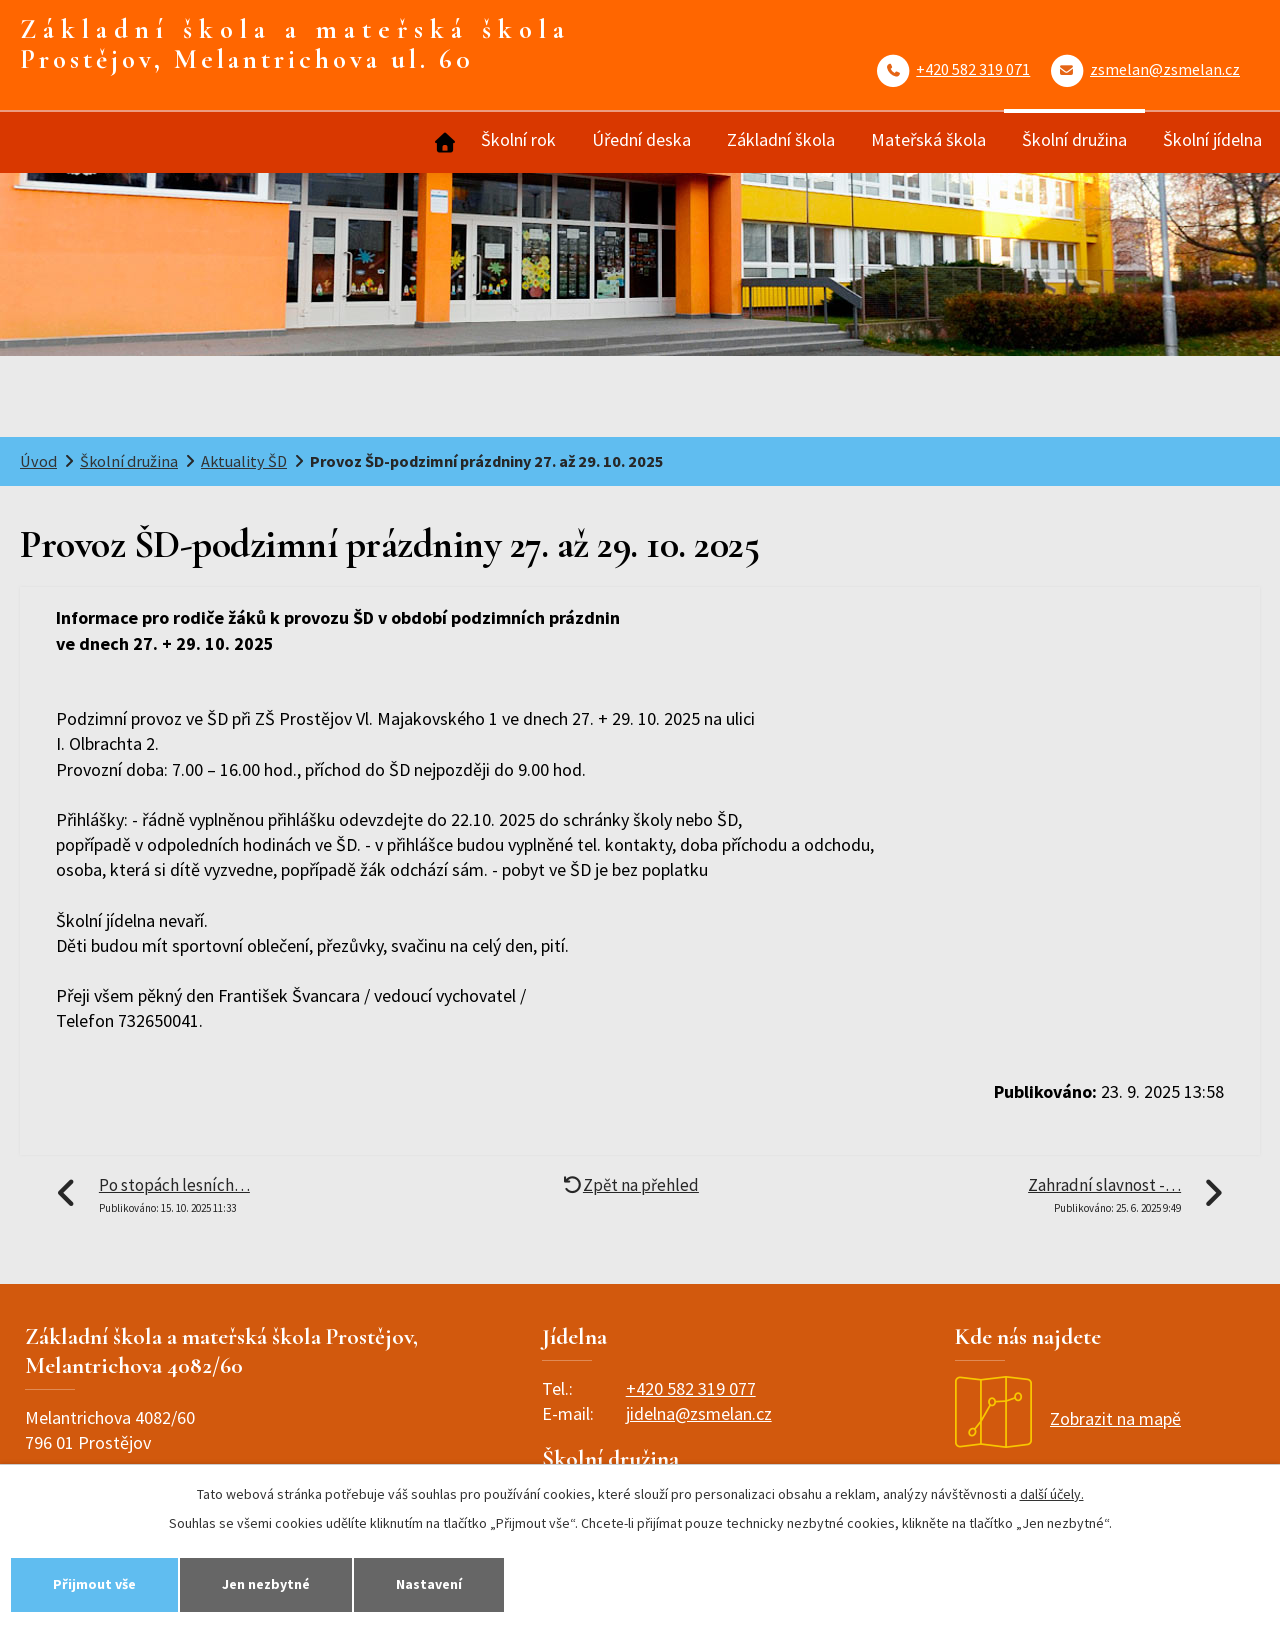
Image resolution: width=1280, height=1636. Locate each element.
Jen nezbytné (266, 1584)
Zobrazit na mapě (1068, 1418)
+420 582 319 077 (691, 1388)
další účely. (1052, 1494)
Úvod (443, 142)
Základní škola (781, 139)
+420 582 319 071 (973, 69)
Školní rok (518, 139)
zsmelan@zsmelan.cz (1165, 69)
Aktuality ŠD (244, 461)
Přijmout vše (94, 1584)
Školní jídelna (1212, 139)
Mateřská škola (928, 139)
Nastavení (429, 1584)
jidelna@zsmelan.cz (699, 1413)
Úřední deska (641, 139)
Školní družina (1074, 139)
